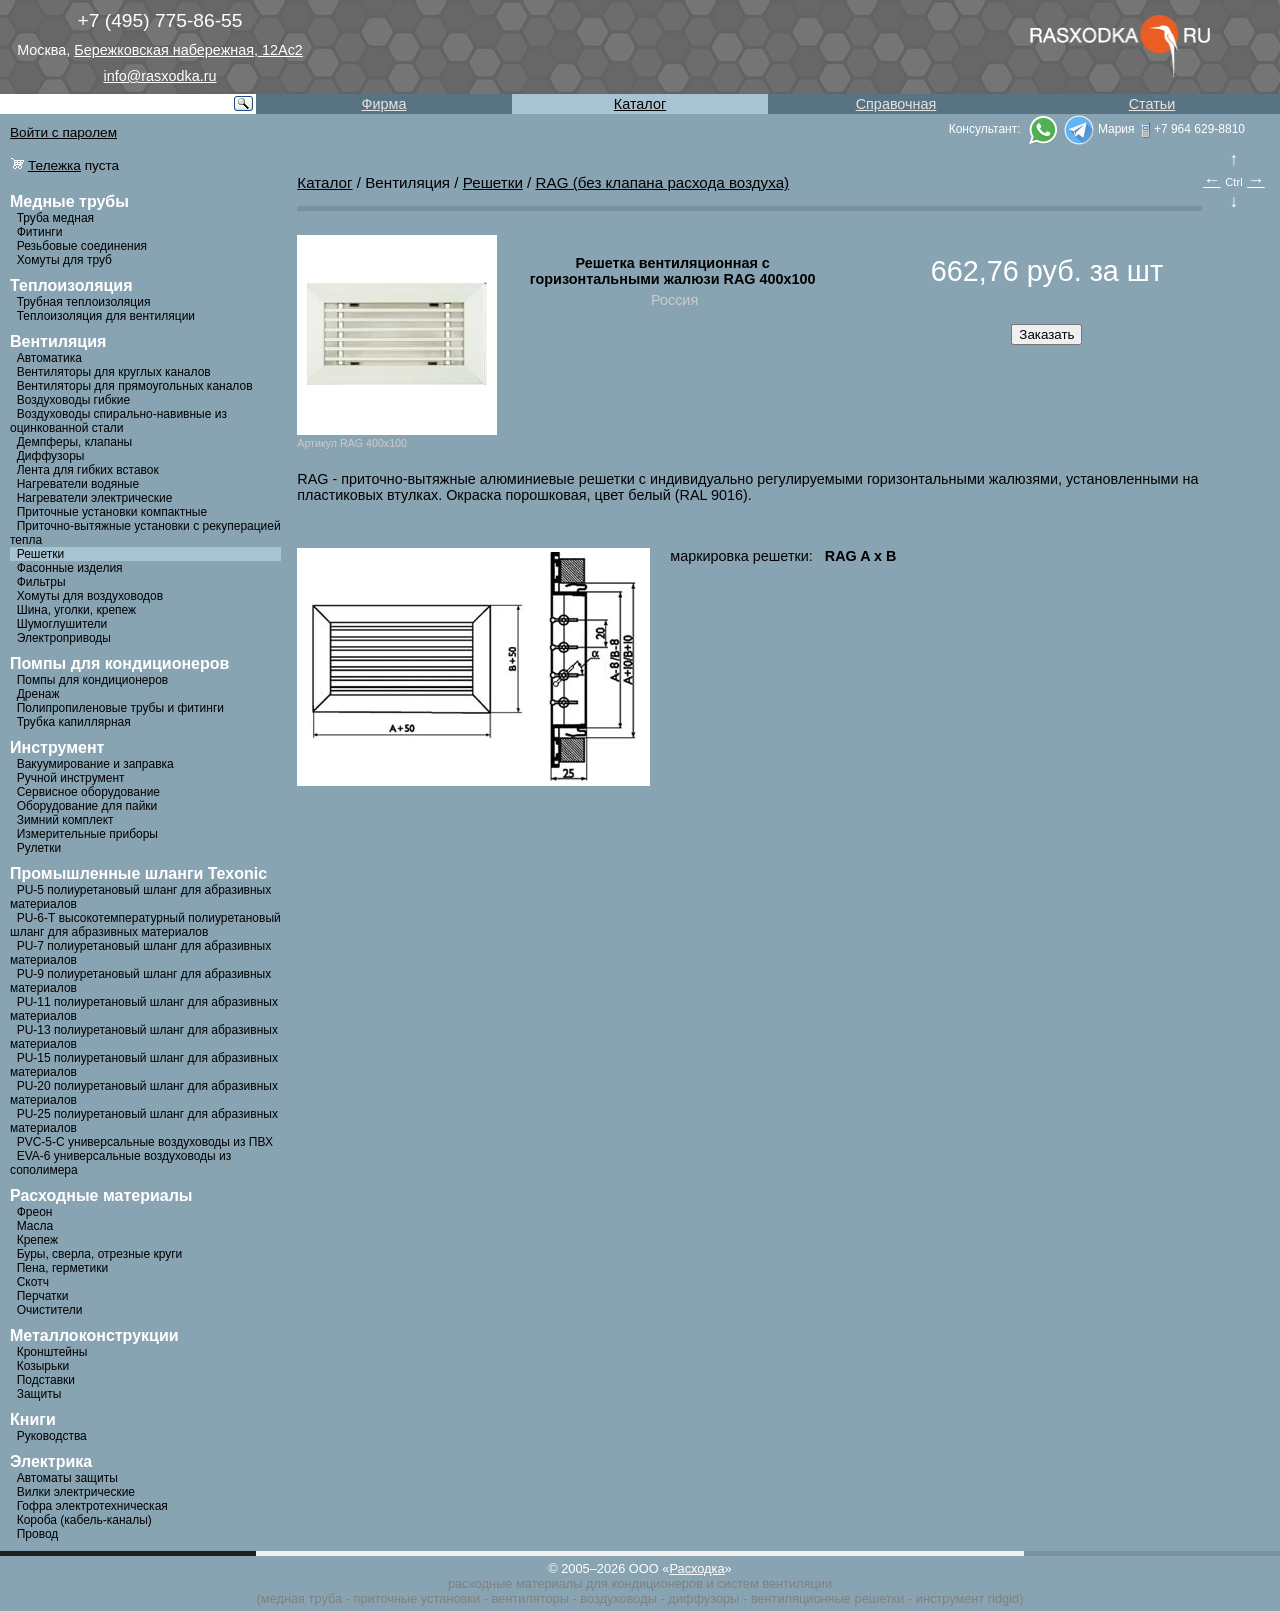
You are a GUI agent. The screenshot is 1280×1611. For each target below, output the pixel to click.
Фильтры (41, 582)
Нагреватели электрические (95, 498)
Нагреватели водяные (78, 484)
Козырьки (43, 1366)
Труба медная (55, 218)
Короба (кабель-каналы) (84, 1520)
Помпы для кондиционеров (93, 680)
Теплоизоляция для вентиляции (106, 316)
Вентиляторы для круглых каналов (114, 372)
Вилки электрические (76, 1492)
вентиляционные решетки (828, 1598)
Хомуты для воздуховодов (90, 596)
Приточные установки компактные (112, 512)
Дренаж (38, 694)
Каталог (640, 104)
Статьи (1152, 104)
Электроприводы (64, 638)
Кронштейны (52, 1352)
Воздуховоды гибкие (74, 400)
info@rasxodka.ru (160, 76)
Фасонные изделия (70, 568)
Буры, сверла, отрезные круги (100, 1254)
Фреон (35, 1212)
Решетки (41, 554)
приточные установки (417, 1598)
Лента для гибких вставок (88, 470)
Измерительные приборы (87, 834)
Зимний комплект (65, 820)
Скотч (33, 1282)
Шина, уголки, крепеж (76, 610)
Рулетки (39, 848)
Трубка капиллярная (74, 722)
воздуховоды (618, 1598)
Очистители (50, 1310)
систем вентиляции (774, 1583)
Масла (35, 1226)
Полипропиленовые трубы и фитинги (120, 708)
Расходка (696, 1568)
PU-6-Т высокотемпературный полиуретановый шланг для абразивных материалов (145, 925)
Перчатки (43, 1296)
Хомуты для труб (64, 260)
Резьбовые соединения (82, 246)
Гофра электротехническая (92, 1506)
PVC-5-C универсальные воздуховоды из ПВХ (145, 1142)
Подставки (46, 1380)
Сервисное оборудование (88, 792)
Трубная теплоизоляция (84, 302)
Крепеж (37, 1240)
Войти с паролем (63, 132)
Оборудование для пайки (87, 806)
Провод (38, 1534)
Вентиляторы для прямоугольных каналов (135, 386)
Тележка (54, 165)
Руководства (52, 1436)
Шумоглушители (62, 624)
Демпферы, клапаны (75, 442)
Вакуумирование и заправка (95, 764)
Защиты (39, 1394)
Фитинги (40, 232)
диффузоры (703, 1598)
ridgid (1003, 1598)
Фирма (384, 104)
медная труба (301, 1598)
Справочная (896, 104)
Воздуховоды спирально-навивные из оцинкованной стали (118, 421)
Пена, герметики (62, 1268)
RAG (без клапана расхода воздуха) (663, 182)
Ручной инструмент (71, 778)
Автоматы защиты (67, 1478)
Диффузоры (51, 456)
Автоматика (49, 358)
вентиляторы (529, 1598)
